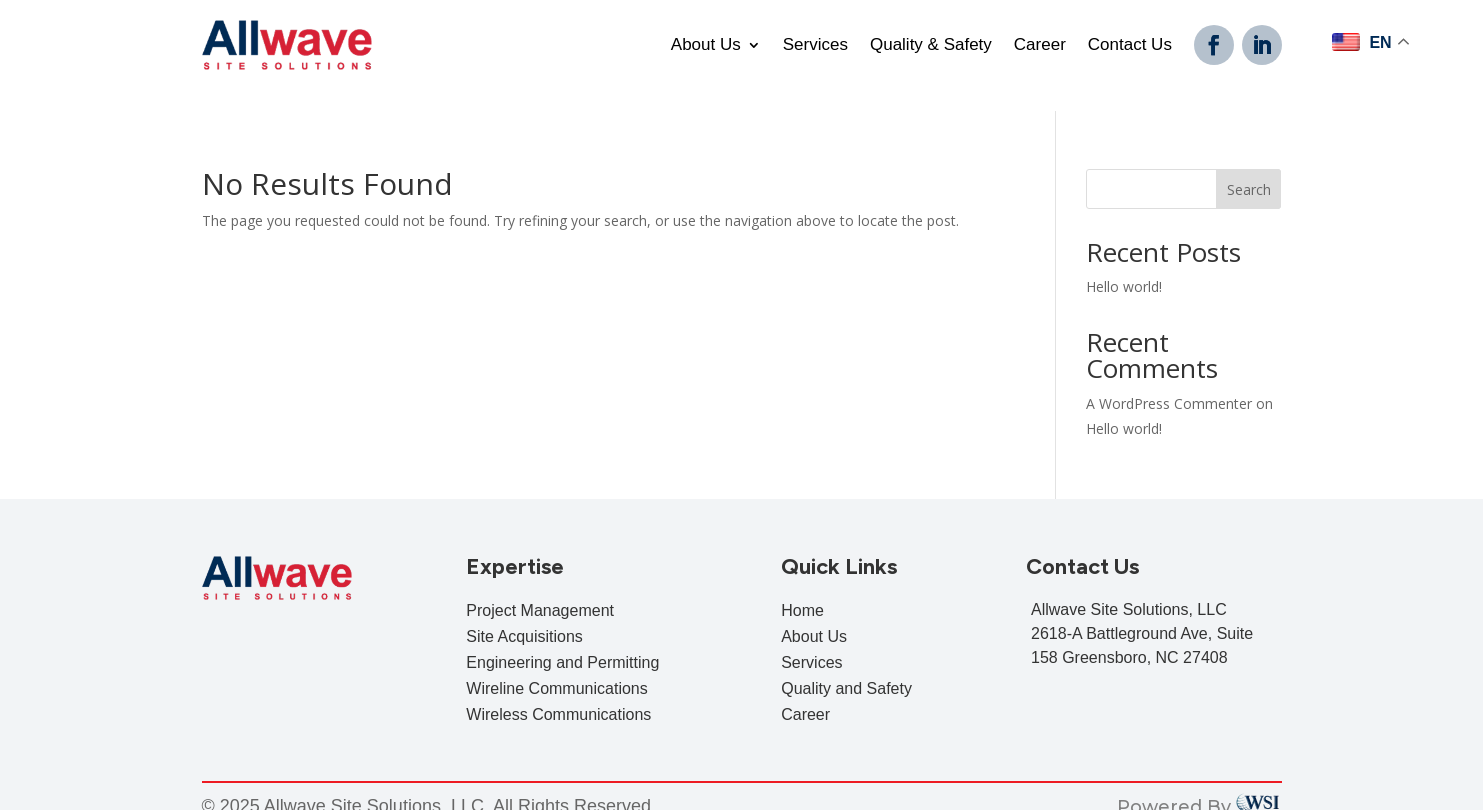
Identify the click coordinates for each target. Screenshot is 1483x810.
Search (1249, 167)
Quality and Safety (846, 667)
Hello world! (1124, 265)
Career (1040, 46)
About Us (706, 46)
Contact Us (1130, 46)
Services (815, 46)
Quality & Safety (931, 46)
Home (802, 589)
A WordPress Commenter (1169, 381)
